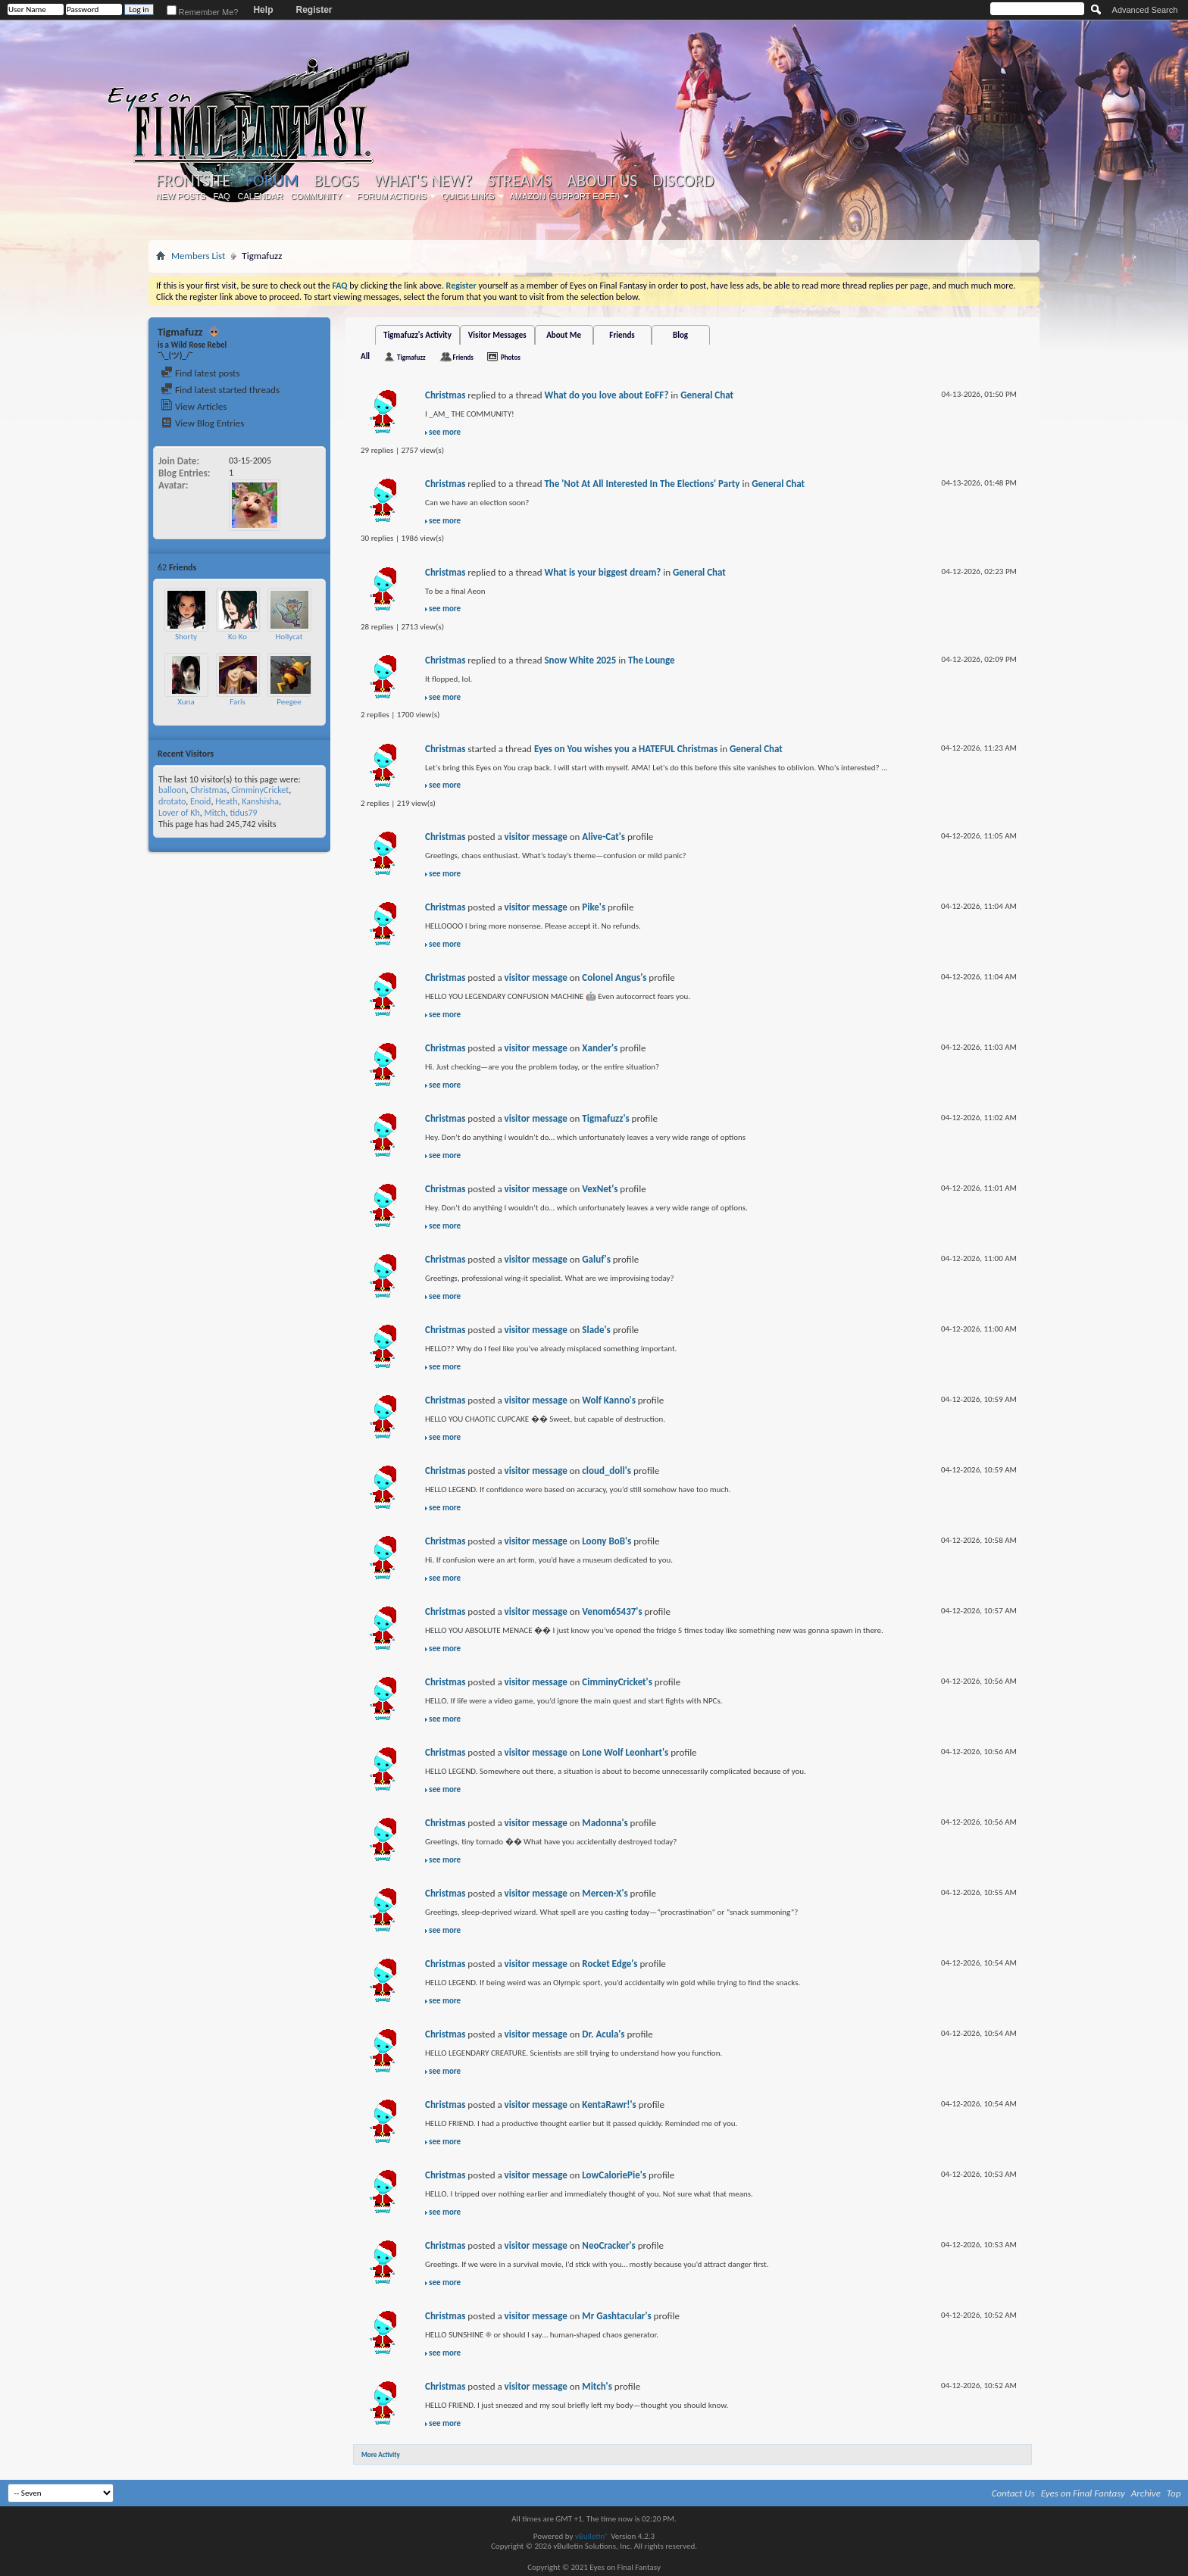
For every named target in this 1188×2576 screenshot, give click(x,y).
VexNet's (599, 1188)
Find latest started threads (220, 389)
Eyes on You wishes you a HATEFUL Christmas (625, 748)
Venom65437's (612, 1611)
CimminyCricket (260, 790)
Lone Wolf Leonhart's (625, 1752)
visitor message (536, 836)
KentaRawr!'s (609, 2104)
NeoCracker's (608, 2245)
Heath (226, 801)
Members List (198, 255)
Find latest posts (200, 373)
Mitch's (597, 2386)
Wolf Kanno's (609, 1400)
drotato (172, 801)
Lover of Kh (179, 812)
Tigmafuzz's (605, 1118)
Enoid (200, 801)
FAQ (222, 196)
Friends (621, 335)
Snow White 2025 (580, 660)
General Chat (706, 395)
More (311, 567)
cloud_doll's (606, 1470)
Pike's (593, 907)
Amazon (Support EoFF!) (565, 196)
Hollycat (289, 637)
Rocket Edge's (609, 1963)
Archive (1146, 2493)
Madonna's (604, 1822)
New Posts (181, 196)
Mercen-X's (604, 1893)
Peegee (289, 702)
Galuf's (596, 1259)
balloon (172, 790)
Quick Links (468, 196)
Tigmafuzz (411, 357)
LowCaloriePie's (614, 2175)
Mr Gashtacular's (616, 2316)
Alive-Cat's (603, 836)
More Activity (380, 2454)
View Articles (194, 406)
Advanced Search (1145, 9)
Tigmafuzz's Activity (417, 335)
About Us (602, 181)
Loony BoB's (606, 1541)
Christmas (208, 790)
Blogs (336, 181)
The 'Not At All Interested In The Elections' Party (641, 483)
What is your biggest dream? (602, 572)
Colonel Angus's (614, 977)
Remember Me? (203, 12)
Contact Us (1013, 2493)
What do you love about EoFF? (606, 395)
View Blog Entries (202, 423)
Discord (683, 181)
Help (263, 10)
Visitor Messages (497, 335)
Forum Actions (392, 196)
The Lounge (651, 660)
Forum (271, 180)
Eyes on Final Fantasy (1083, 2493)
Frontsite (193, 181)
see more (445, 432)
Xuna (185, 702)
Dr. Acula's (603, 2034)
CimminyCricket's (617, 1682)
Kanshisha (260, 801)
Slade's (596, 1329)
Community (316, 196)
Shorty (186, 637)
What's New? (423, 181)
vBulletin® (592, 2536)
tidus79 (243, 812)
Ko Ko (237, 637)
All (365, 356)
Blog (680, 335)
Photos (511, 357)
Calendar (260, 196)
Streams (519, 181)
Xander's (599, 1048)
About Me (563, 335)
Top (1174, 2493)
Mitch (214, 812)
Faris (237, 702)
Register (313, 10)
